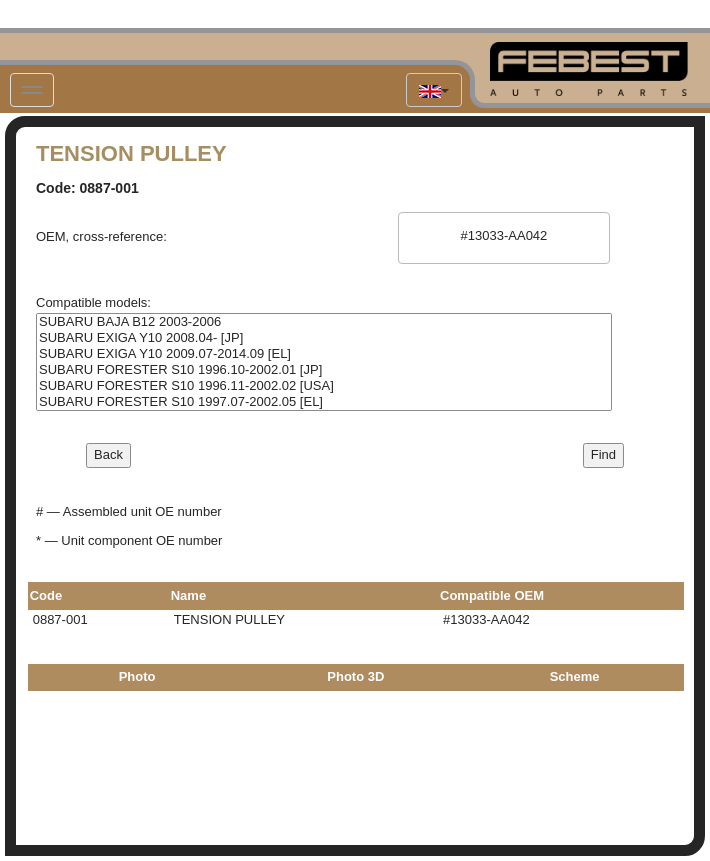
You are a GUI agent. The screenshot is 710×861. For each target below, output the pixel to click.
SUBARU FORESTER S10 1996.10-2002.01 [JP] (324, 370)
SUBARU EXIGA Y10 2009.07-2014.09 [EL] (324, 354)
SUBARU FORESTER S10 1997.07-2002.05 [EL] (324, 402)
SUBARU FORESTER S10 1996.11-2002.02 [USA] (324, 386)
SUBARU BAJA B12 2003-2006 (324, 322)
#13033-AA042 (504, 236)
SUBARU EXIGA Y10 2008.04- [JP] (324, 338)
